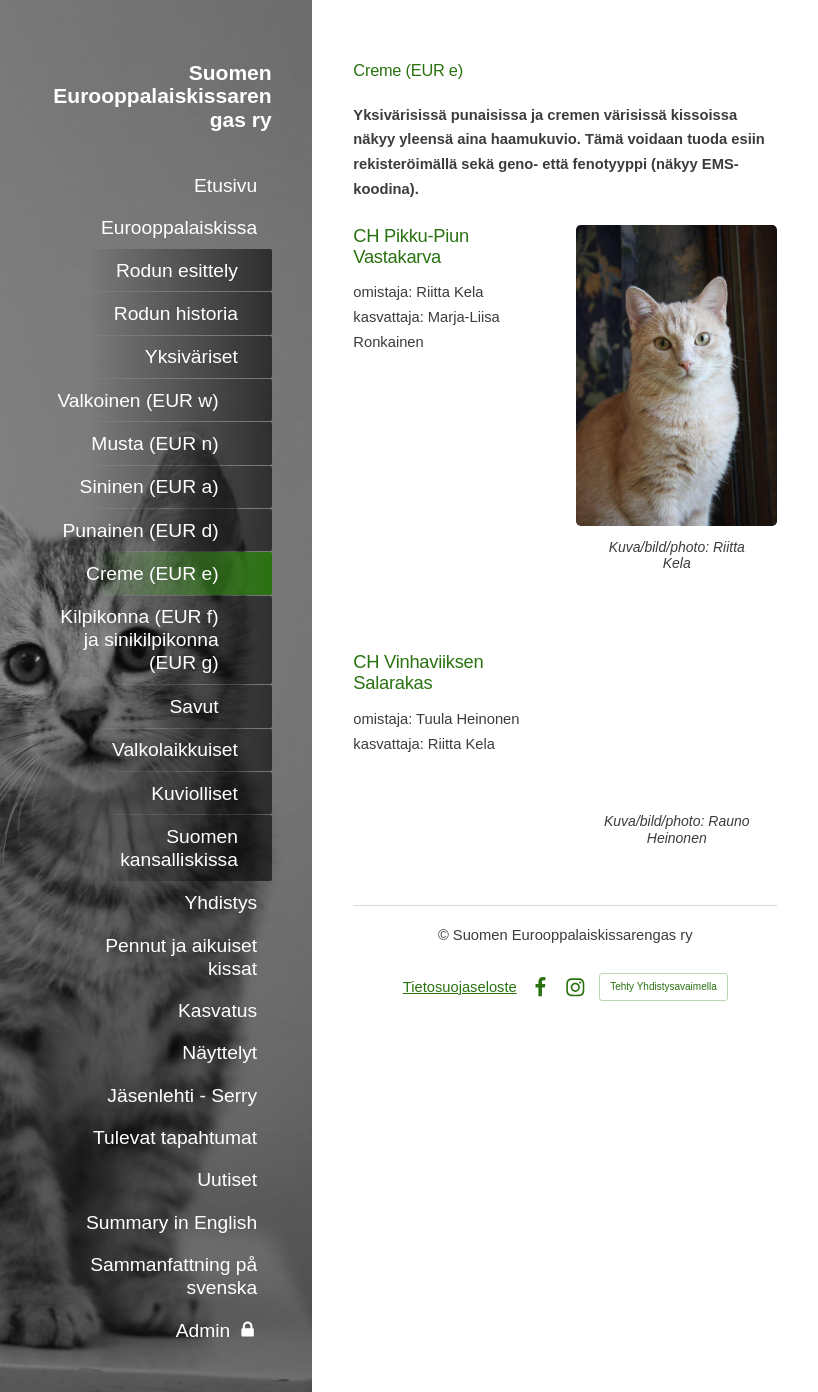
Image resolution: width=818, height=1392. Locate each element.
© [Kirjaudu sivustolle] (445, 935)
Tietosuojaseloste (460, 987)
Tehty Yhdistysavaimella (663, 986)
